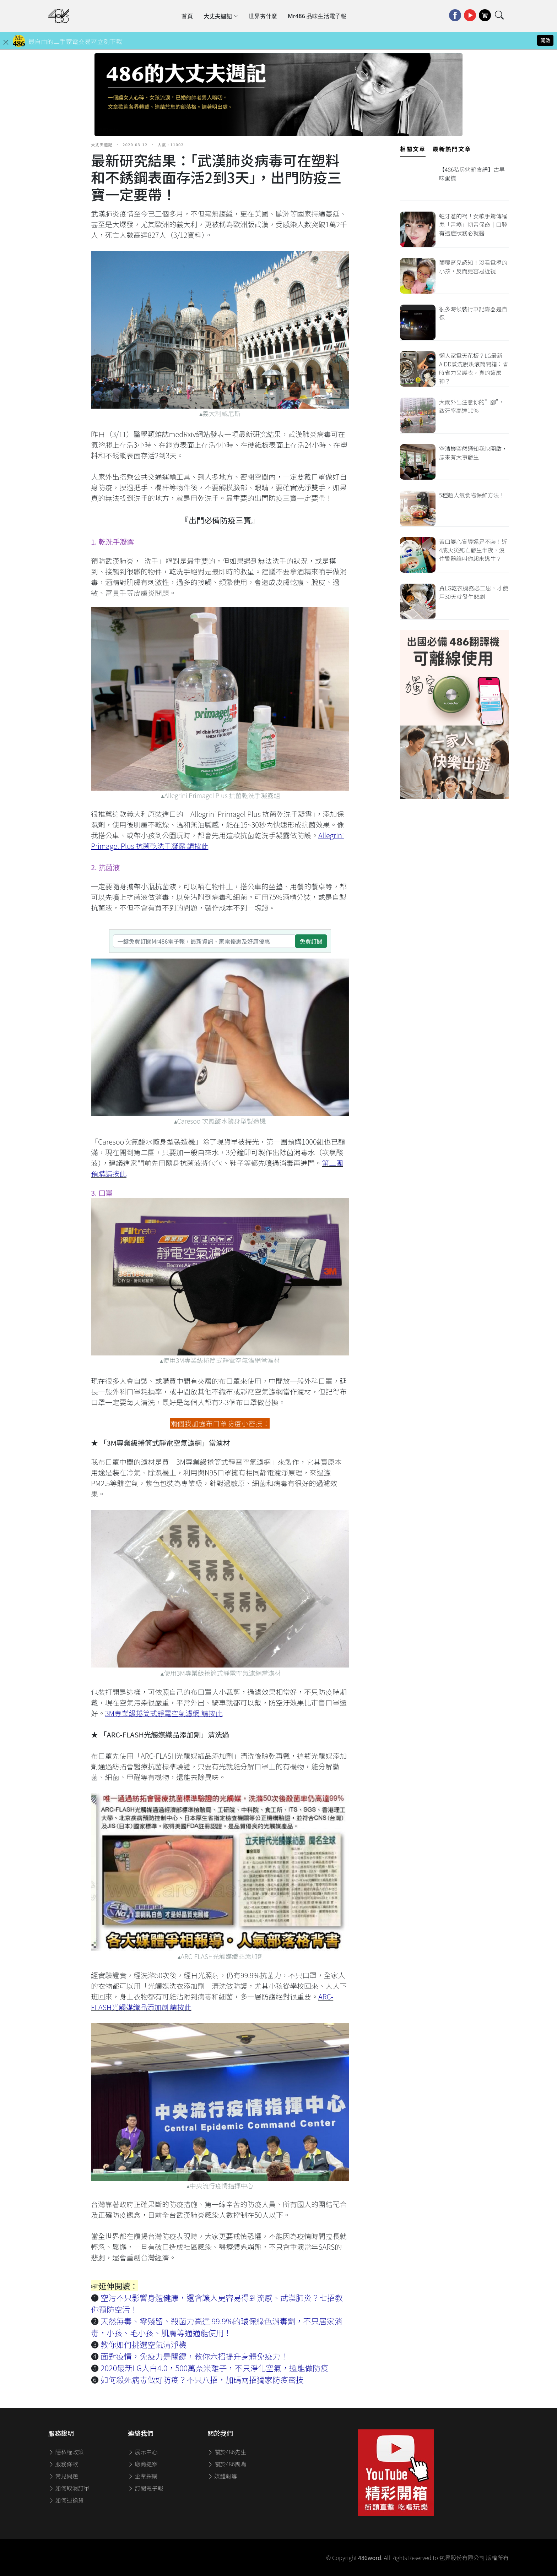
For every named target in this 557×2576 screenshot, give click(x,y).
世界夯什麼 (263, 16)
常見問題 (63, 2476)
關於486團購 (226, 2464)
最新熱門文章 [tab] (452, 148)
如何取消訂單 (69, 2488)
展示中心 (143, 2451)
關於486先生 (226, 2451)
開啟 (545, 40)
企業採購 (143, 2476)
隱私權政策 (66, 2451)
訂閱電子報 (145, 2488)
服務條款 (63, 2464)
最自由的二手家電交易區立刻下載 (75, 41)
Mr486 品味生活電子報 (317, 16)
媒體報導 (222, 2476)
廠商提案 (143, 2464)
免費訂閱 (310, 941)
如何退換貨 (66, 2500)
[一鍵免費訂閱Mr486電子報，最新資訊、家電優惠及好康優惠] (204, 941)
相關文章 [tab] (413, 148)
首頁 (187, 16)
